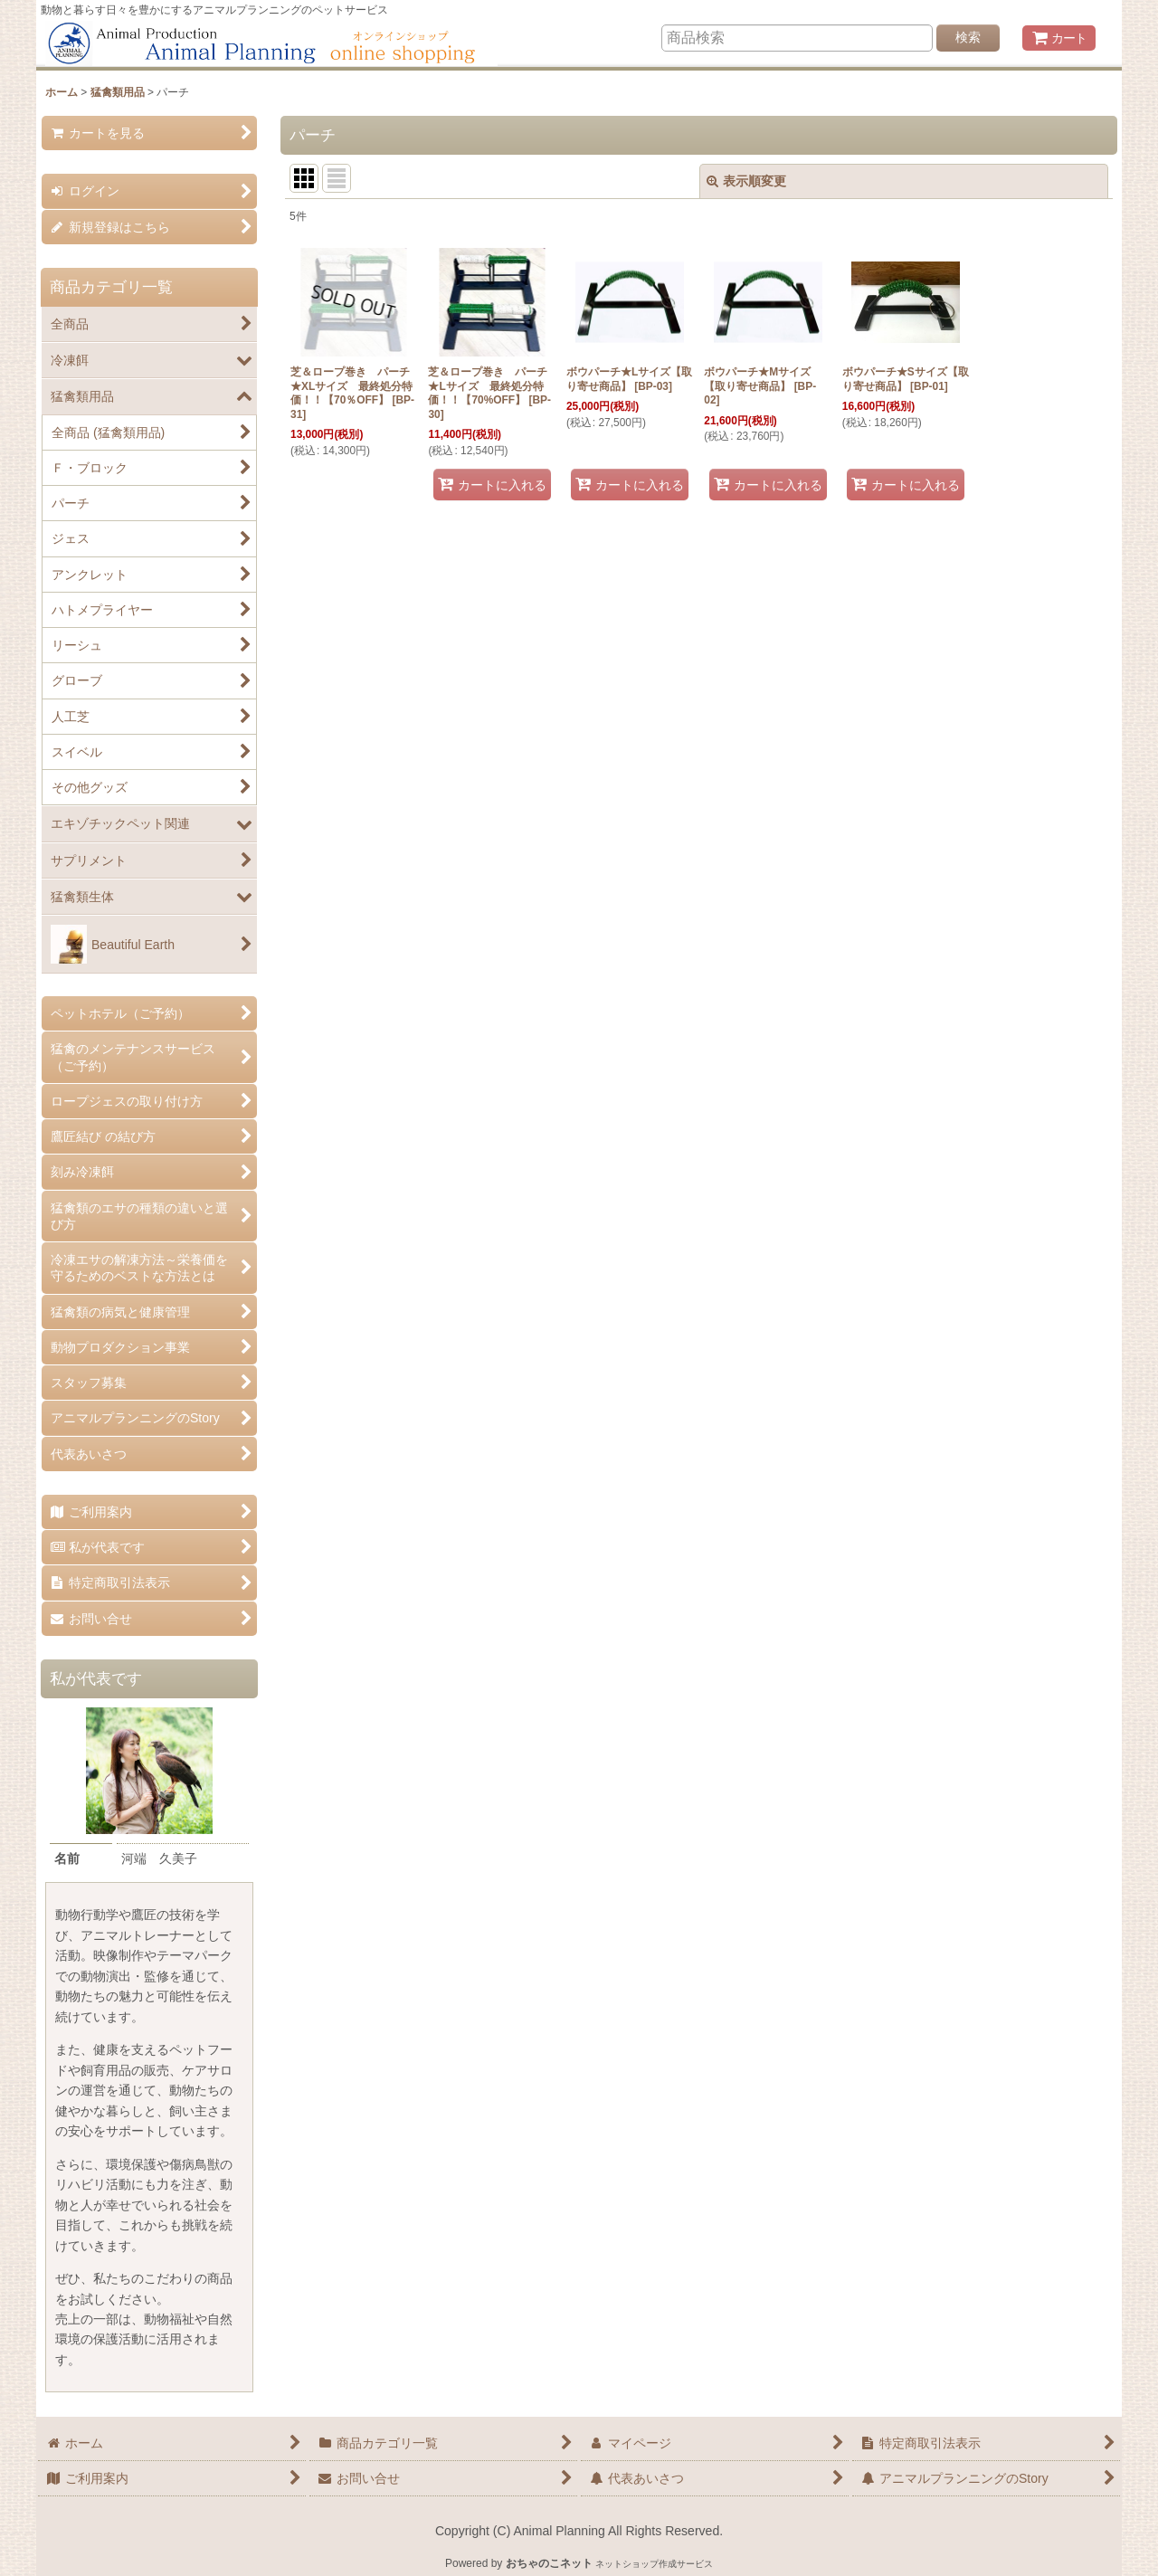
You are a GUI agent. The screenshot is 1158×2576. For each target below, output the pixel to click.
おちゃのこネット (549, 2563)
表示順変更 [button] (746, 181)
